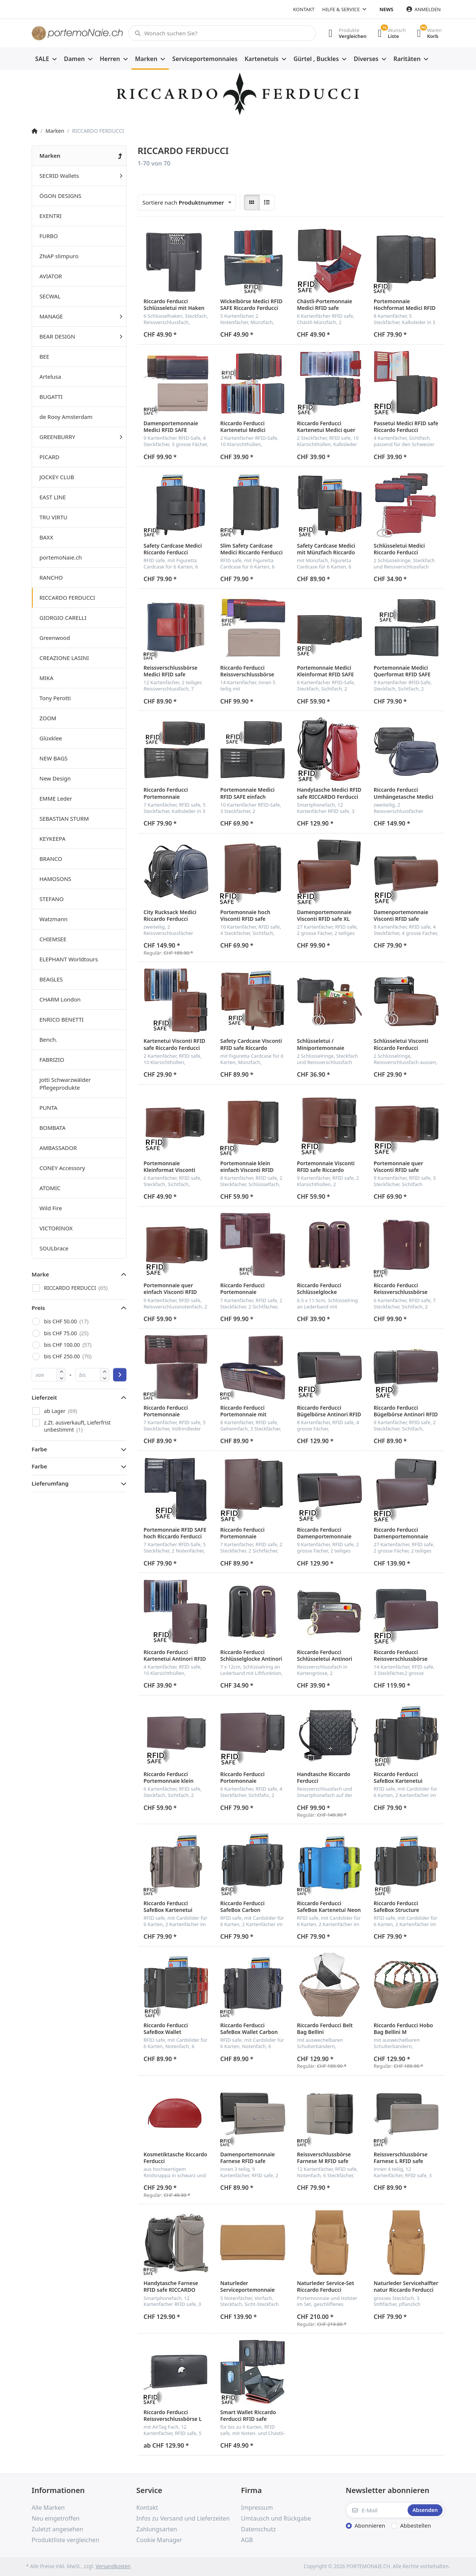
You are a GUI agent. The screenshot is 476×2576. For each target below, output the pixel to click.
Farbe (39, 1449)
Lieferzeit (44, 1397)
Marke (40, 1274)
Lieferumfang (50, 1483)
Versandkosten (113, 2566)
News (386, 9)
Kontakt (304, 9)
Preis (38, 1307)
